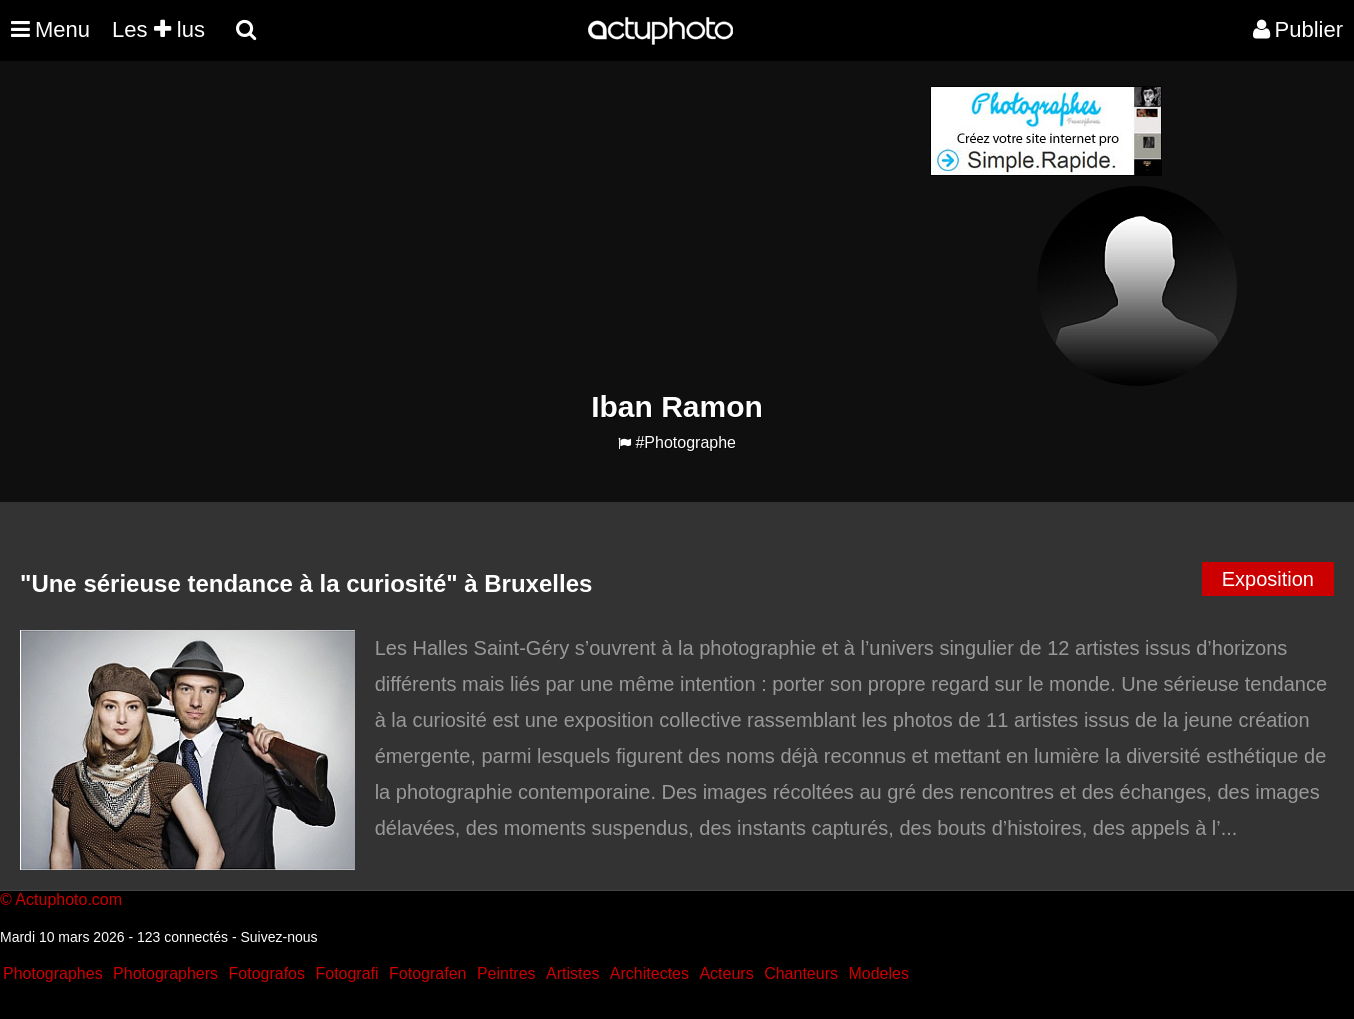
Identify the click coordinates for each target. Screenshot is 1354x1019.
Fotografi (346, 973)
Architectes (649, 973)
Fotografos (267, 973)
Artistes (572, 973)
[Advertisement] (556, 226)
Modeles (878, 973)
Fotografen (427, 973)
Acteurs (726, 973)
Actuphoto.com (68, 899)
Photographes (53, 973)
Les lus (158, 29)
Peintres (506, 973)
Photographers (165, 973)
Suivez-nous (278, 937)
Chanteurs (801, 973)
